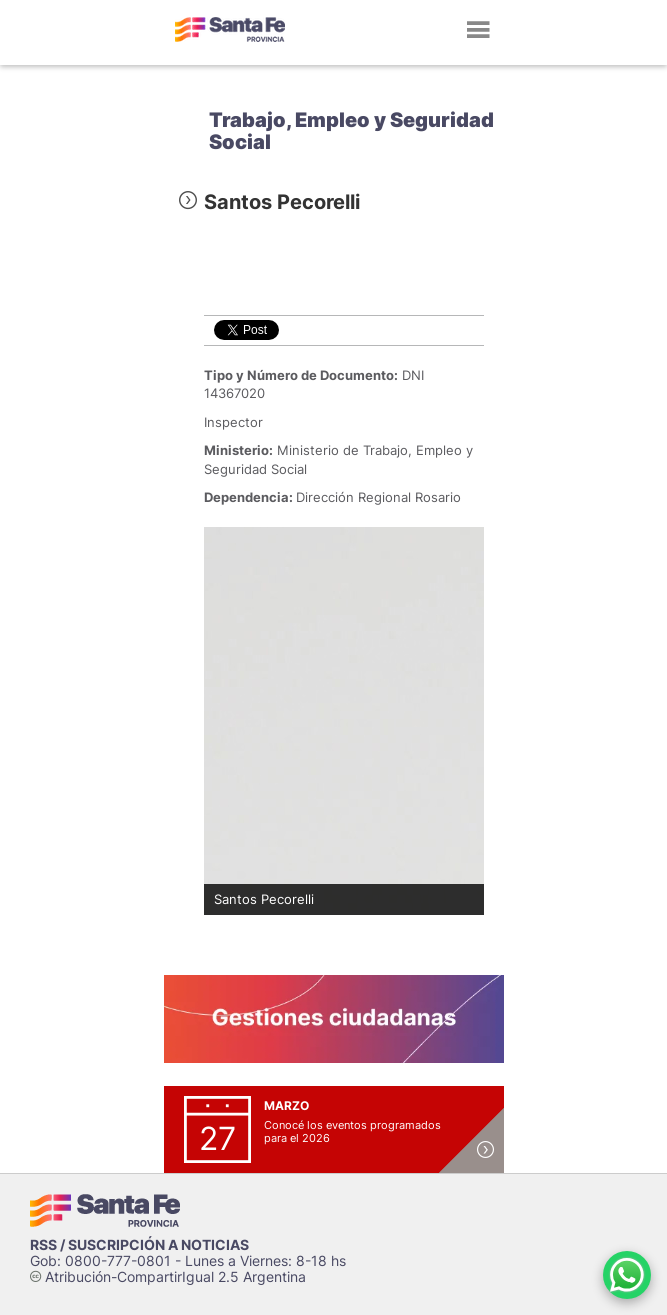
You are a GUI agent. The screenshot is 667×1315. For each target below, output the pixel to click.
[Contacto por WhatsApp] (627, 1275)
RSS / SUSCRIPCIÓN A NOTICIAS (139, 1244)
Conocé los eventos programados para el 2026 (352, 1131)
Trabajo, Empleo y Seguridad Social (351, 131)
